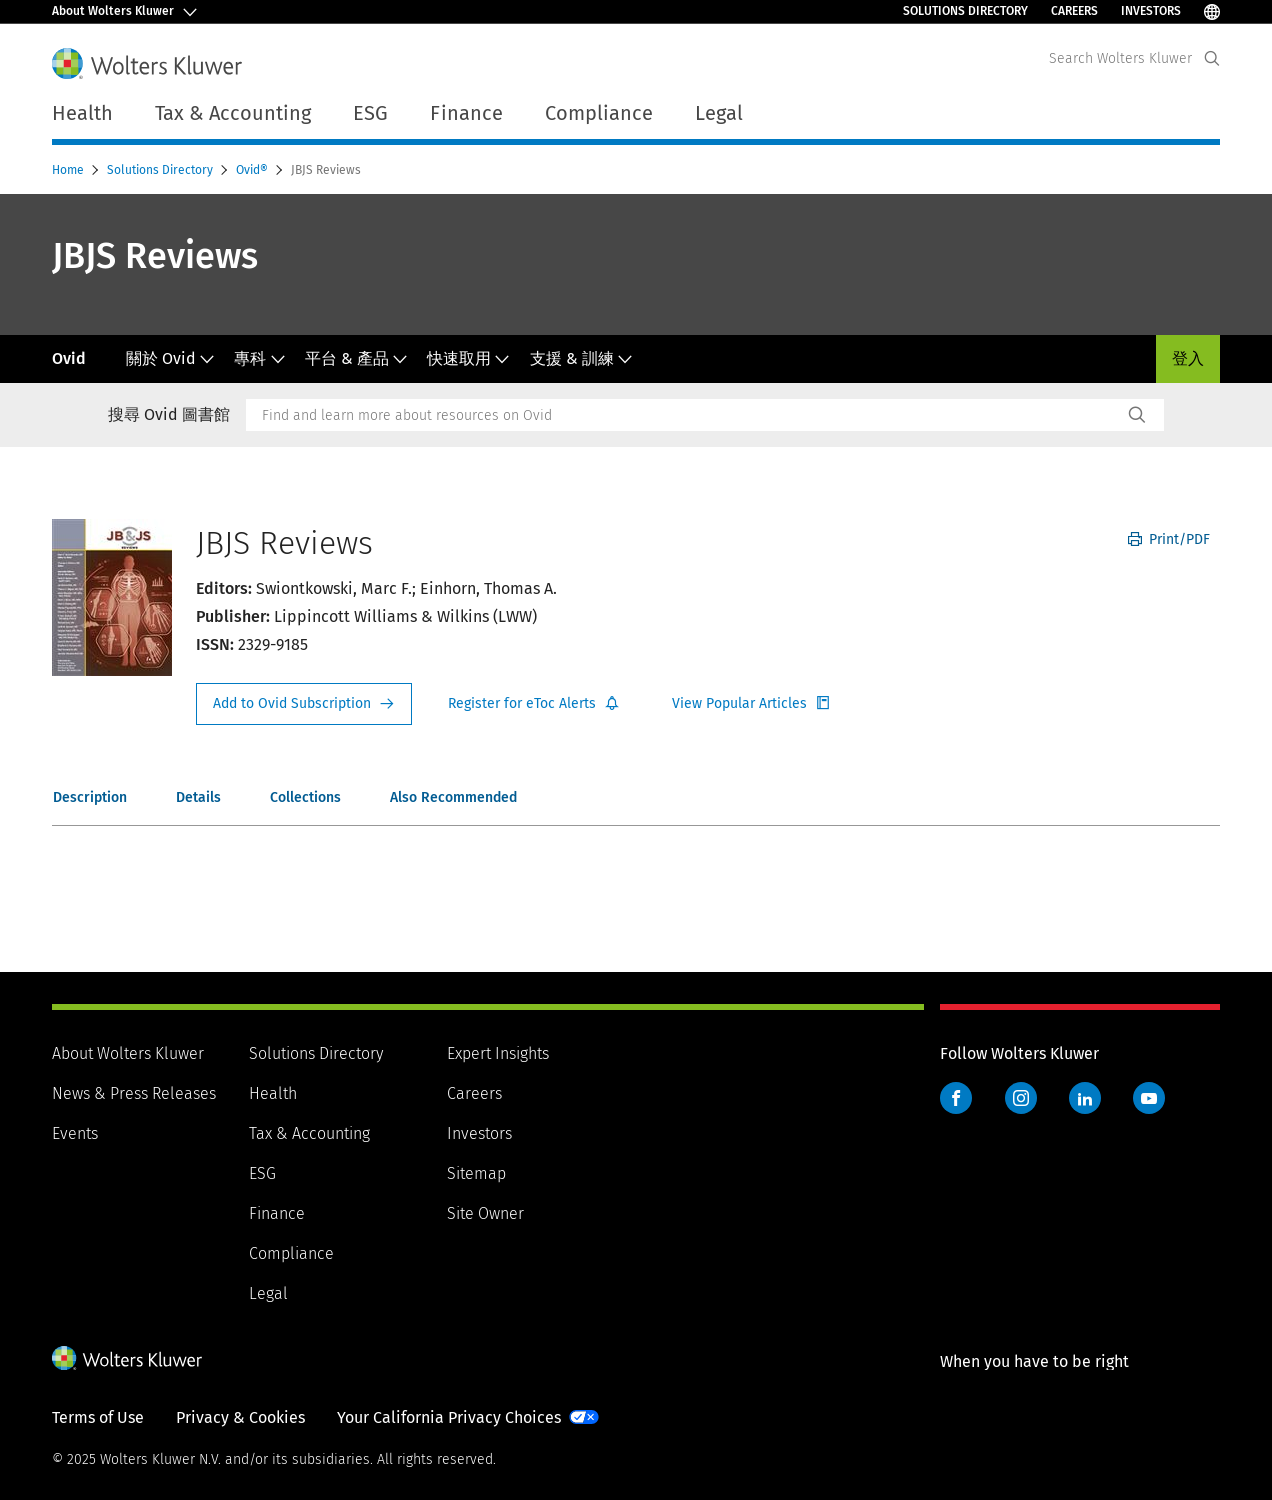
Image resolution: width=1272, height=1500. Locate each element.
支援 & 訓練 (581, 358)
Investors (1151, 11)
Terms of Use (98, 1417)
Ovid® (253, 170)
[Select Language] (1212, 11)
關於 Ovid (170, 358)
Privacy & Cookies (240, 1417)
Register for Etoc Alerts (534, 704)
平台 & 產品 (356, 358)
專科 (259, 358)
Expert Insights (498, 1053)
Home (69, 170)
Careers (1074, 11)
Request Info (304, 704)
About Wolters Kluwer (128, 1053)
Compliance (291, 1253)
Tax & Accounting (309, 1133)
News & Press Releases (134, 1093)
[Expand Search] (1212, 58)
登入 (1188, 358)
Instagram (1021, 1098)
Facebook (956, 1098)
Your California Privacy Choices (449, 1417)
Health (273, 1093)
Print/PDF (1169, 539)
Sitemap (476, 1173)
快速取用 (468, 358)
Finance (277, 1213)
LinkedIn (1085, 1098)
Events (75, 1133)
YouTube (1149, 1098)
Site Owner (485, 1213)
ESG (262, 1173)
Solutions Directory (965, 11)
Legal (268, 1293)
